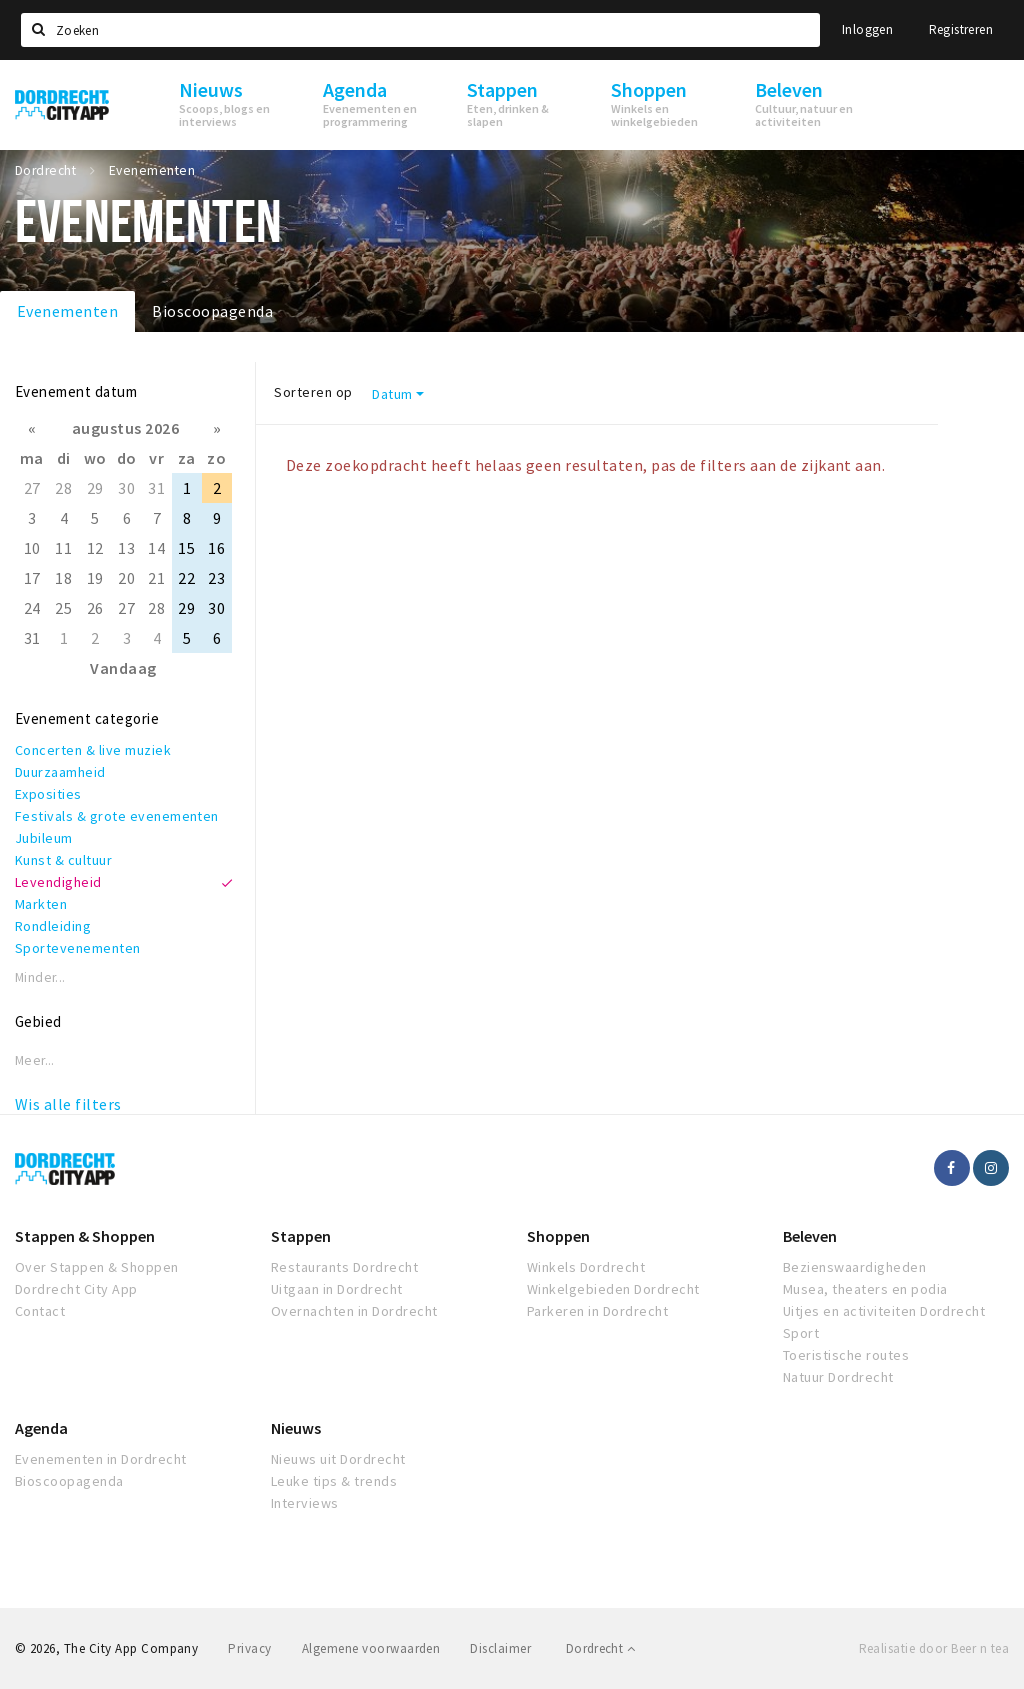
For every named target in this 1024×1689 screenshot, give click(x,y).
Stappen (301, 1236)
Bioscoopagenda (212, 311)
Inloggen (867, 29)
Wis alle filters (68, 1104)
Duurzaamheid (60, 772)
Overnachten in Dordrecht (354, 1311)
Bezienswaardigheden (854, 1267)
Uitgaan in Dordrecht (337, 1289)
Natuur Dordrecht (838, 1377)
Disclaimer (500, 1648)
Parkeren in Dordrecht (597, 1311)
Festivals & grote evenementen (117, 816)
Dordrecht (600, 1648)
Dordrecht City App (76, 1289)
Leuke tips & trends (334, 1481)
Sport (801, 1333)
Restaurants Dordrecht (344, 1267)
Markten (41, 904)
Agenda (41, 1428)
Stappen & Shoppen (85, 1236)
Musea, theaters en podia (865, 1289)
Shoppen (558, 1236)
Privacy (249, 1648)
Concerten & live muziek (93, 750)
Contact (40, 1311)
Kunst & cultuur (63, 860)
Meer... (35, 1060)
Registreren (961, 29)
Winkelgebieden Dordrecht (613, 1289)
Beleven (810, 1236)
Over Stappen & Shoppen (97, 1267)
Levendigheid (58, 882)
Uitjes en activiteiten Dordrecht (884, 1311)
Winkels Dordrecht (586, 1267)
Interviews (305, 1503)
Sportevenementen (78, 948)
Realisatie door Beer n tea (934, 1648)
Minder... (40, 977)
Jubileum (44, 838)
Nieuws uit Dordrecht (338, 1459)
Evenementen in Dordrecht (101, 1459)
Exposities (48, 794)
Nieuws (296, 1428)
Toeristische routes (846, 1355)
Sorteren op (313, 392)
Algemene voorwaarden (371, 1648)
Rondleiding (53, 926)
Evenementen (67, 311)
